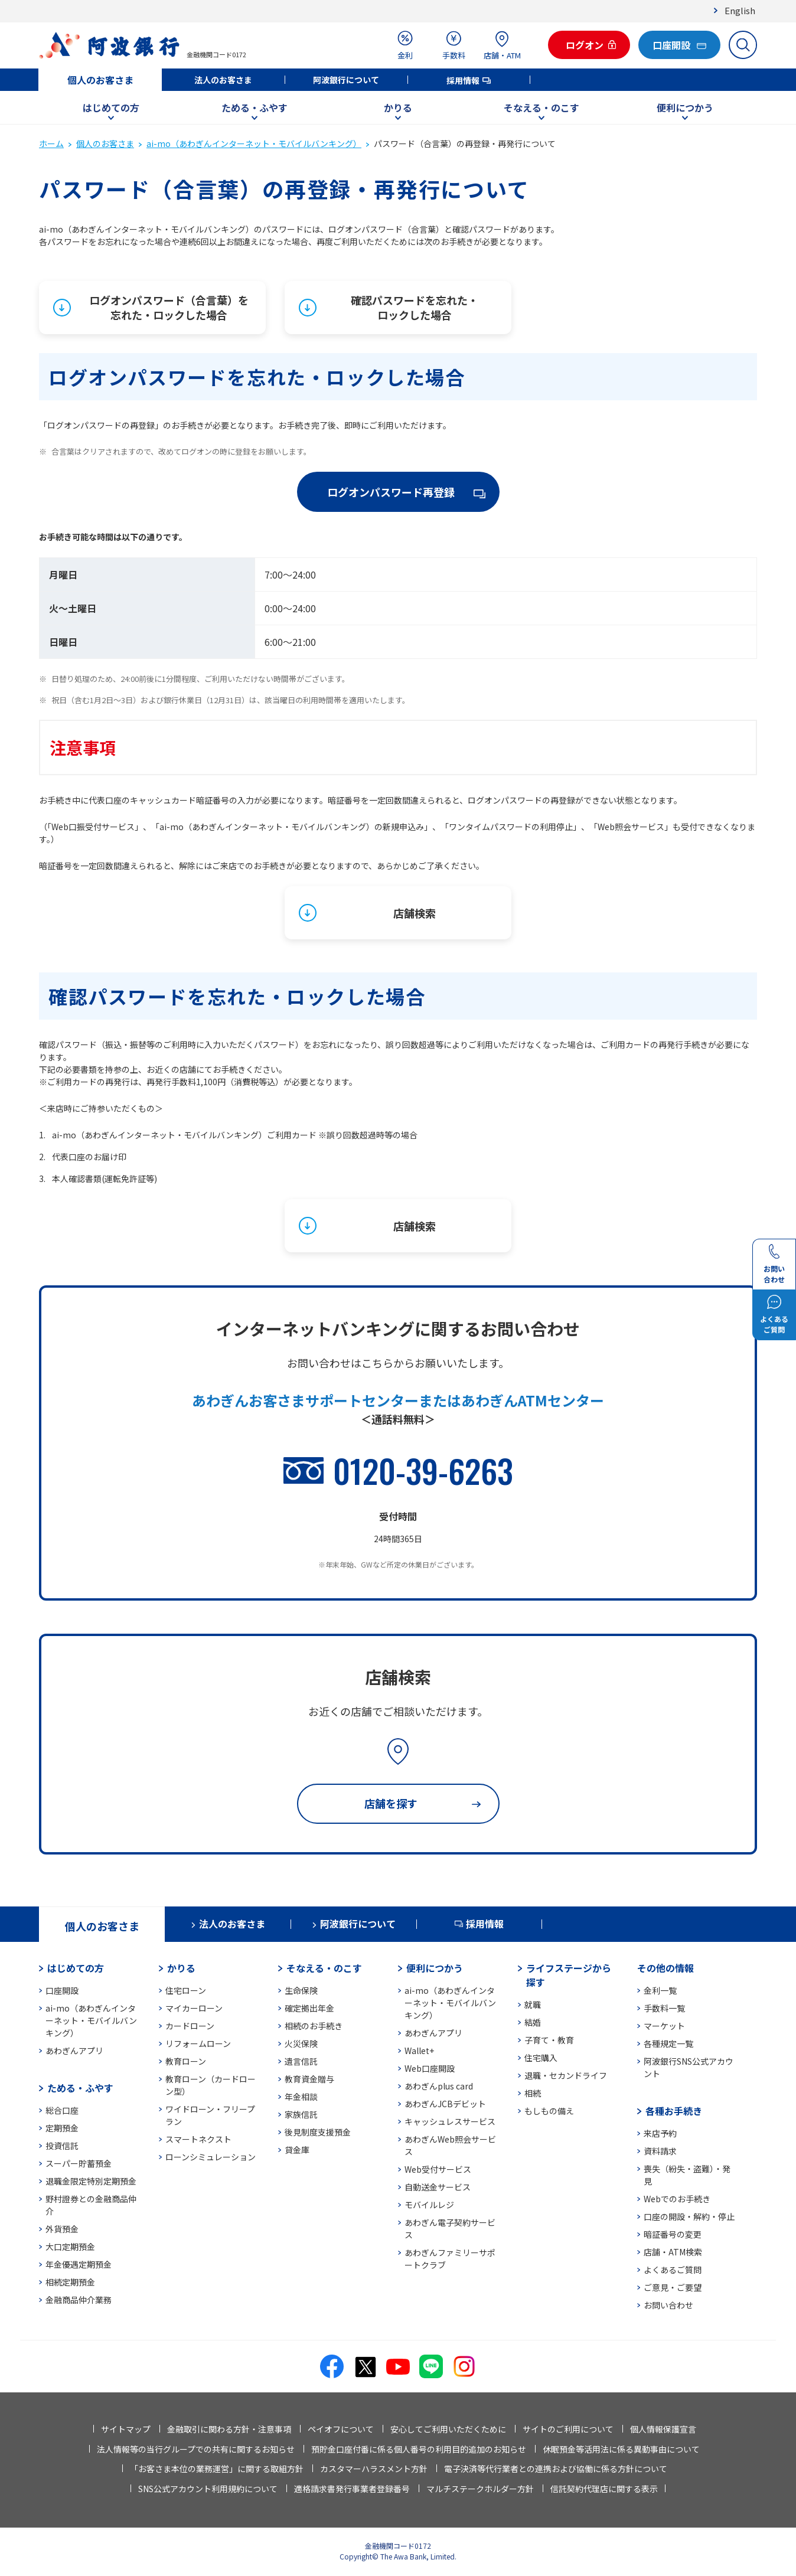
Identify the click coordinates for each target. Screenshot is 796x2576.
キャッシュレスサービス (449, 2121)
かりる (398, 107)
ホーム (51, 143)
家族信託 (301, 2114)
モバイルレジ (429, 2205)
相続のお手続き (313, 2026)
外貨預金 (62, 2229)
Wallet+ (419, 2050)
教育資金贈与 (309, 2079)
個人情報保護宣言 (663, 2429)
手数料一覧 (664, 2008)
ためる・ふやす (254, 107)
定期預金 (62, 2128)
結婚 (532, 2022)
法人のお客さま (223, 80)
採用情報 (462, 80)
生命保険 (301, 1990)
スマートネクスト (198, 2139)
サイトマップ (126, 2429)
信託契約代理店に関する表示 (604, 2489)
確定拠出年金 (309, 2008)
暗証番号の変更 (673, 2234)
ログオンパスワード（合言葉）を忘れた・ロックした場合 (169, 307)
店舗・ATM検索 (673, 2252)
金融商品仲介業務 (78, 2300)
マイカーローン (194, 2008)
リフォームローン (198, 2043)
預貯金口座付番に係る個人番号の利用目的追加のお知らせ (418, 2449)
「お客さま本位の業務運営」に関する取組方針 (217, 2468)
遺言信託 (301, 2061)
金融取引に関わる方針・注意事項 (229, 2429)
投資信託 (62, 2145)
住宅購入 (540, 2058)
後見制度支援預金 (318, 2132)
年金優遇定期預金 (78, 2264)
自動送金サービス (437, 2187)
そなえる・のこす (541, 107)
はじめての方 (111, 107)
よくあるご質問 (673, 2269)
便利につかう (685, 107)
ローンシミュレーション (210, 2157)
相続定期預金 (70, 2282)
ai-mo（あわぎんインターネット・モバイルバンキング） (253, 143)
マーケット (664, 2026)
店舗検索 (414, 912)
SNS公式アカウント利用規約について (208, 2489)
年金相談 (301, 2096)
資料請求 (660, 2151)
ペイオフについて (341, 2429)
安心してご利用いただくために (448, 2429)
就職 (532, 2004)
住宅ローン (185, 1990)
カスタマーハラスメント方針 (374, 2468)
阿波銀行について (346, 80)
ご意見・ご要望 (673, 2287)
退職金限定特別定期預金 (90, 2181)
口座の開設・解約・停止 (689, 2216)
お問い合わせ (668, 2305)
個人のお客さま (100, 80)
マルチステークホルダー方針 (480, 2489)
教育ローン (185, 2061)
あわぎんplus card (438, 2086)
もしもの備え (549, 2111)
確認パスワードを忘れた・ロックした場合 (414, 307)
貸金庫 (297, 2150)
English (740, 10)
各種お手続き (673, 2111)
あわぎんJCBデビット (445, 2104)
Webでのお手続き (677, 2199)
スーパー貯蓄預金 (78, 2163)
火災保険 (301, 2043)
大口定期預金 (70, 2246)
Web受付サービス (437, 2169)
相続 (532, 2093)
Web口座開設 (429, 2068)
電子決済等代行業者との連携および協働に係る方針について (555, 2468)
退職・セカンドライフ (565, 2075)
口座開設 (62, 1990)
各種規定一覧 (668, 2043)
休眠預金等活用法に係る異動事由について (621, 2449)
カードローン (189, 2026)
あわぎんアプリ (74, 2050)
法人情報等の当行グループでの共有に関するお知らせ (196, 2449)
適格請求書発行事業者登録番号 (352, 2489)
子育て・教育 (549, 2040)
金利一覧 (660, 1990)
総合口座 (62, 2110)
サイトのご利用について (568, 2429)
